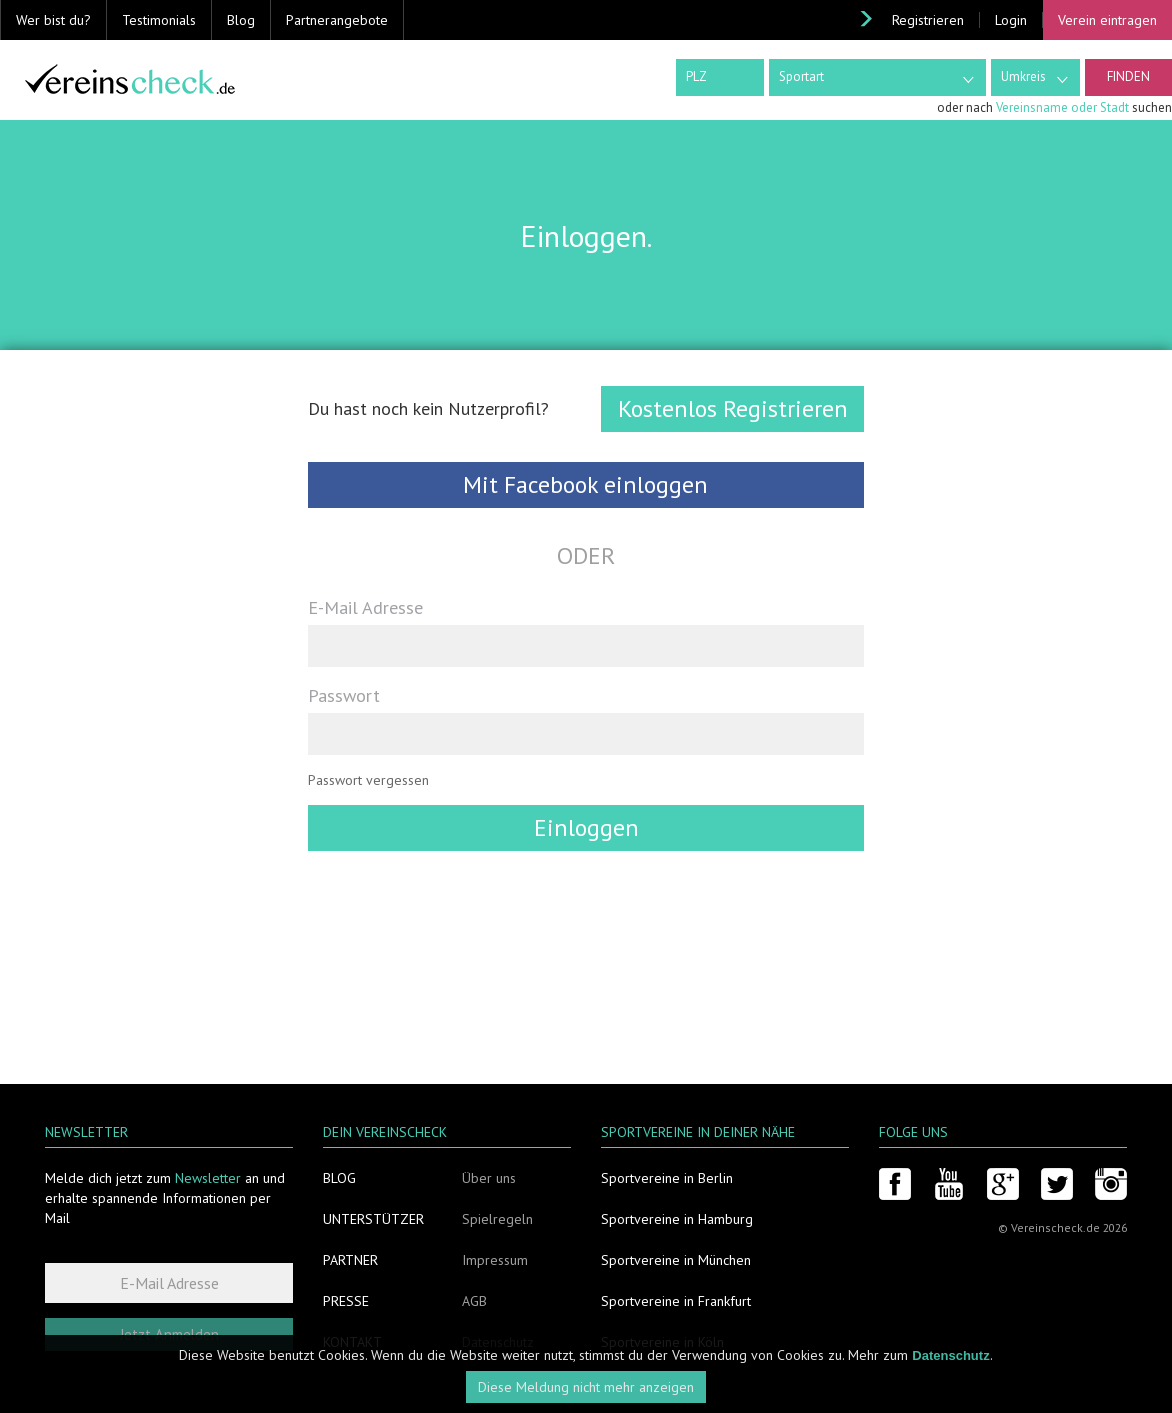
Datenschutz (498, 1342)
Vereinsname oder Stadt (1062, 107)
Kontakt (352, 1342)
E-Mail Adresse (365, 607)
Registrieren (928, 20)
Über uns (489, 1178)
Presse (346, 1301)
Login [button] (1011, 20)
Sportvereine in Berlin (667, 1178)
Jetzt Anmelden (169, 1334)
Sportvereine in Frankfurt (676, 1301)
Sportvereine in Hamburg (677, 1219)
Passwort (344, 695)
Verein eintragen (1107, 20)
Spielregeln (497, 1219)
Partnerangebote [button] (337, 20)
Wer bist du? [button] (53, 20)
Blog (241, 20)
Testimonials (159, 20)
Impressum (495, 1260)
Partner (350, 1260)
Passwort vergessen (368, 780)
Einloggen (586, 827)
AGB (474, 1301)
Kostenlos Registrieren (733, 408)
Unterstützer (373, 1219)
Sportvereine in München (676, 1260)
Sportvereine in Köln (662, 1342)
